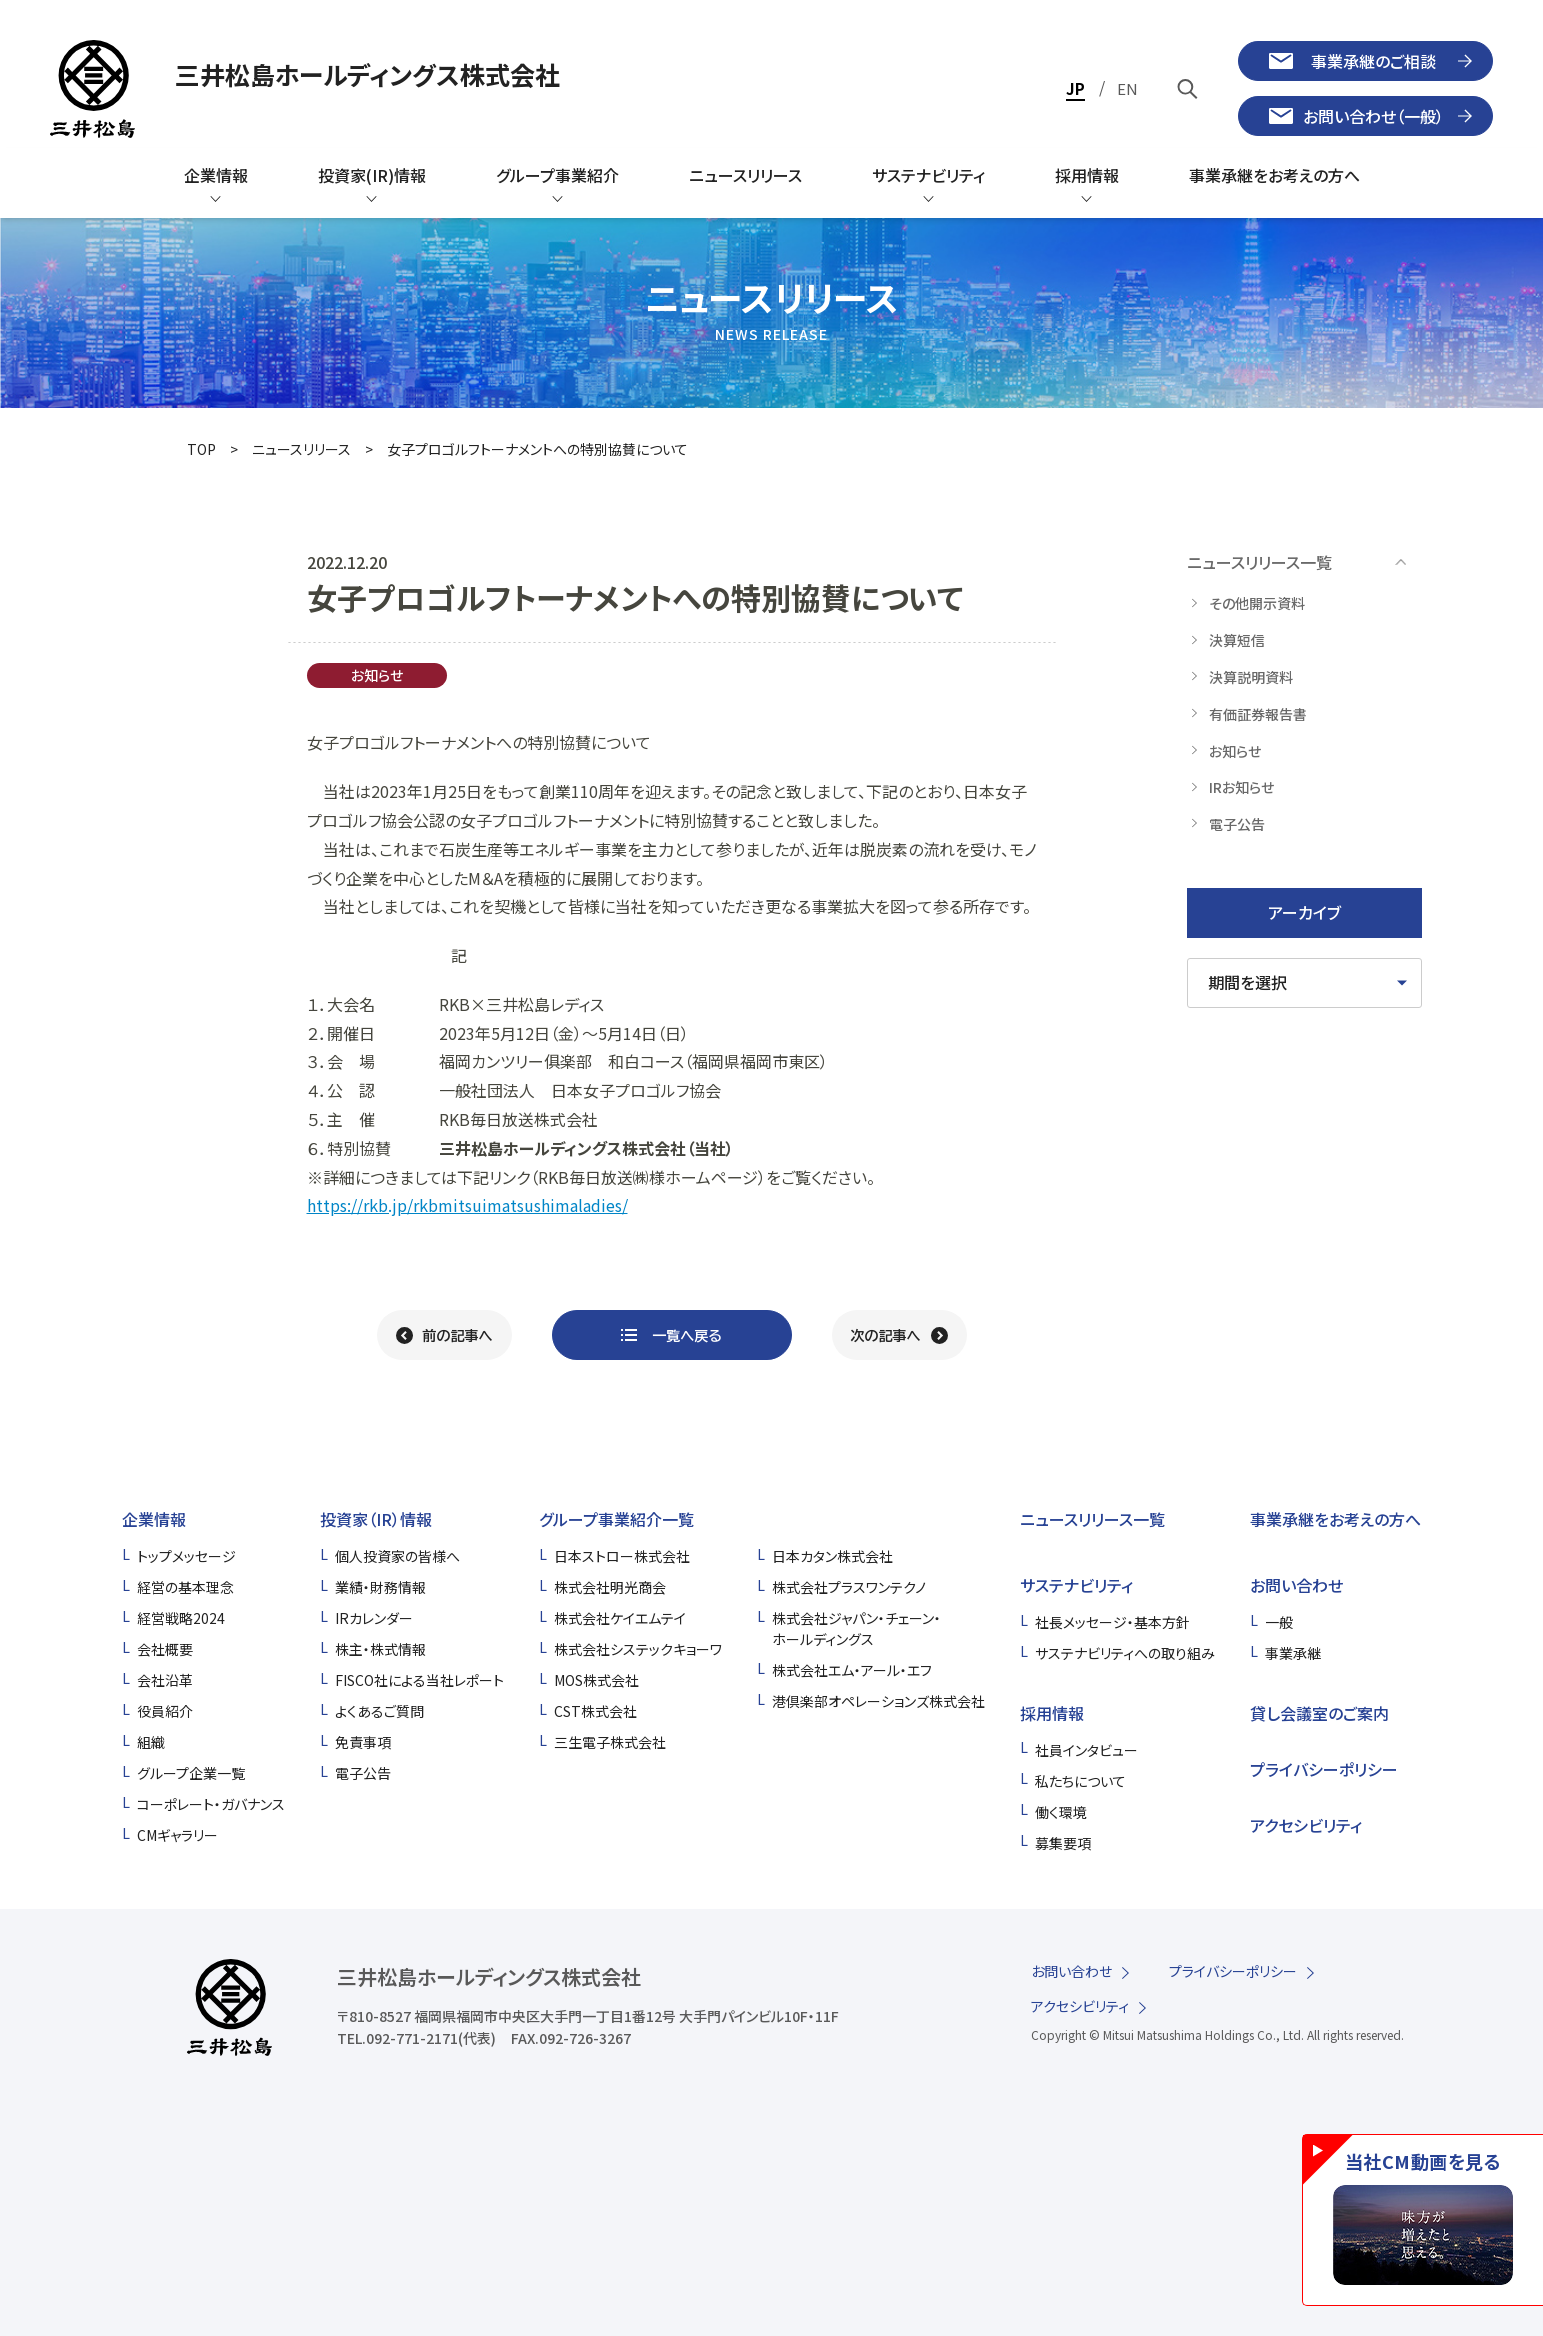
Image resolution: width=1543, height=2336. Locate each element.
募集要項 (1063, 1843)
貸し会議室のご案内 (1319, 1713)
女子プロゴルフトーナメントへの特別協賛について (537, 449)
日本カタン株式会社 (832, 1556)
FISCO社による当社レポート (419, 1680)
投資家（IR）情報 (376, 1519)
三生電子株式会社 (610, 1742)
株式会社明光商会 (610, 1587)
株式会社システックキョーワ (638, 1649)
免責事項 (363, 1742)
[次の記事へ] (899, 1335)
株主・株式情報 (380, 1649)
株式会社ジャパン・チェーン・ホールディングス (856, 1628)
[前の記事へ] (444, 1335)
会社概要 (165, 1649)
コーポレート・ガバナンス (211, 1804)
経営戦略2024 (181, 1618)
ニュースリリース (301, 449)
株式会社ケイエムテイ (620, 1618)
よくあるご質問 (379, 1711)
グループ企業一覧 (191, 1773)
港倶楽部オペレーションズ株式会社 (878, 1701)
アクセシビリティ (1306, 1825)
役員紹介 (165, 1711)
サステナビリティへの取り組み (1125, 1653)
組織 (151, 1742)
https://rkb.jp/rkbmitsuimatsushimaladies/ (467, 1205)
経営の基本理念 (185, 1587)
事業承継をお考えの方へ (1335, 1519)
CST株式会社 (595, 1711)
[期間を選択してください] (1304, 983)
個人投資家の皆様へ (397, 1556)
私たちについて (1080, 1781)
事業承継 (1293, 1653)
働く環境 (1061, 1812)
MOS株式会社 (596, 1680)
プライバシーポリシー (1324, 1769)
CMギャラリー (177, 1835)
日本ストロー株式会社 (622, 1556)
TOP (201, 449)
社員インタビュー (1086, 1750)
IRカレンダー (374, 1618)
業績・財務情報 (380, 1587)
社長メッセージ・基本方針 (1112, 1622)
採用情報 (1052, 1713)
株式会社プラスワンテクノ (849, 1587)
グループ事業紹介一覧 (616, 1519)
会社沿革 (165, 1680)
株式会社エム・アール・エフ (852, 1670)
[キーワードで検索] (1188, 88)
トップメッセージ (186, 1556)
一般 (1279, 1622)
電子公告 (363, 1773)
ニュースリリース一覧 (1092, 1519)
